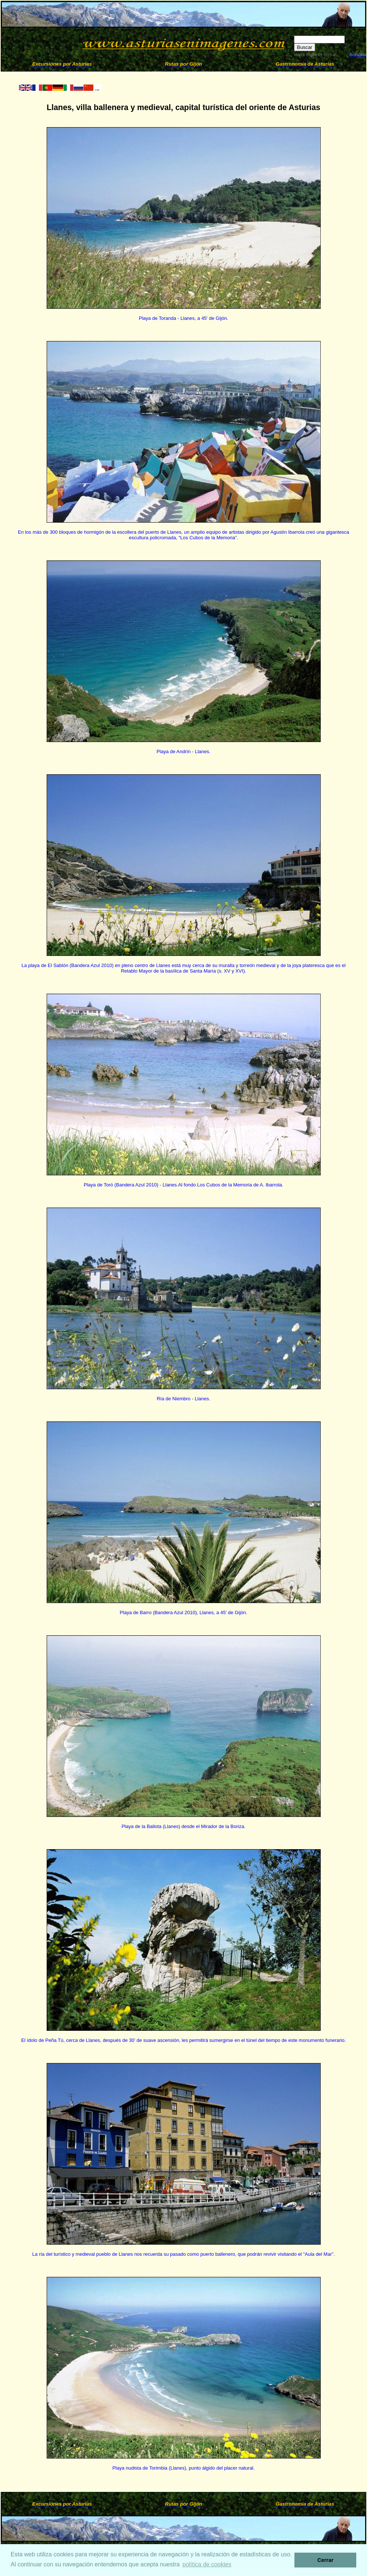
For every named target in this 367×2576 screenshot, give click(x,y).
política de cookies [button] (207, 2564)
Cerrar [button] (325, 2560)
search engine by (315, 55)
